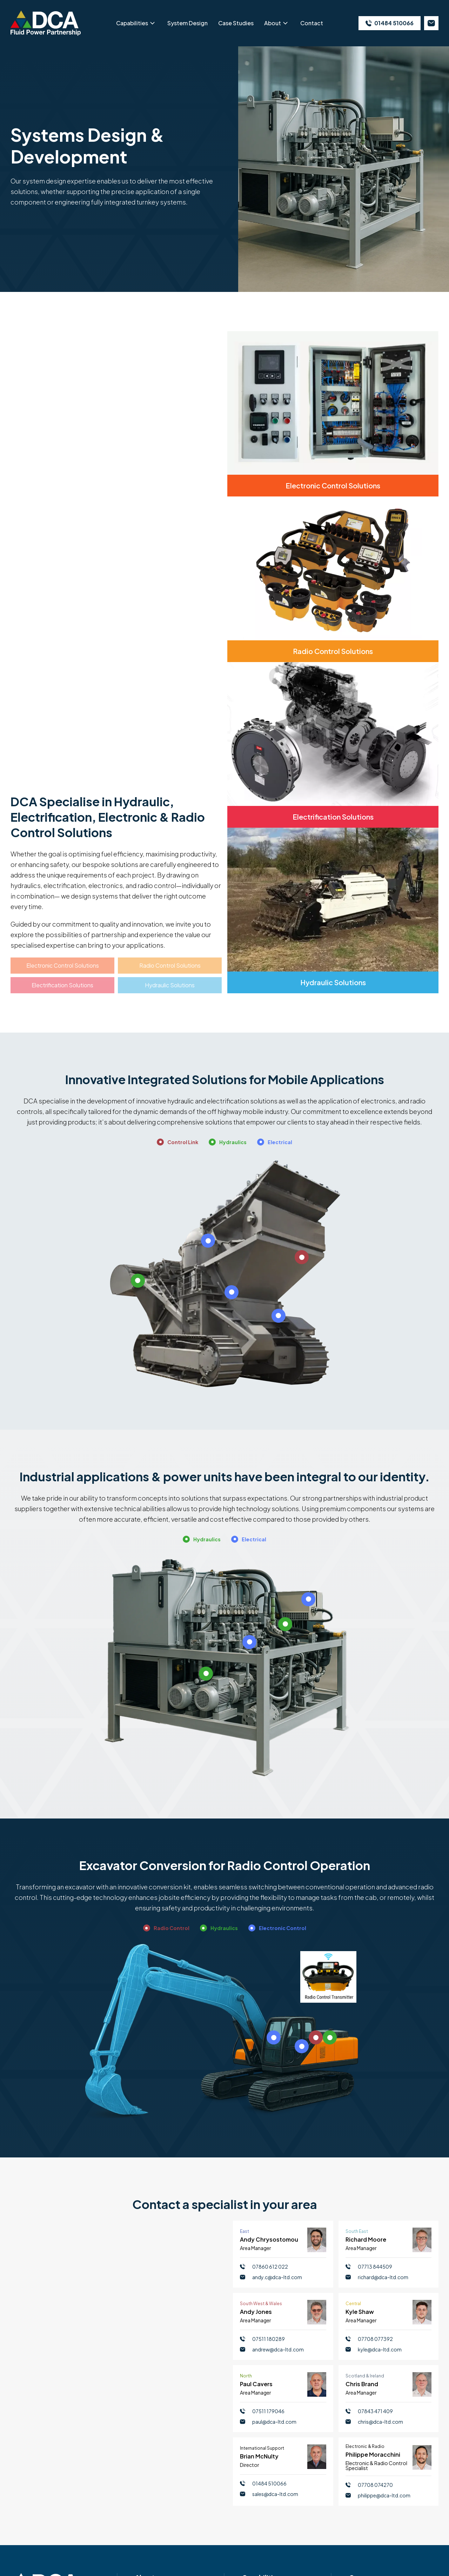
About (272, 23)
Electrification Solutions (62, 985)
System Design (187, 23)
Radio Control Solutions (170, 965)
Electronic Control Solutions (62, 965)
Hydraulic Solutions (170, 985)
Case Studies (236, 23)
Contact (311, 23)
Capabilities (132, 23)
